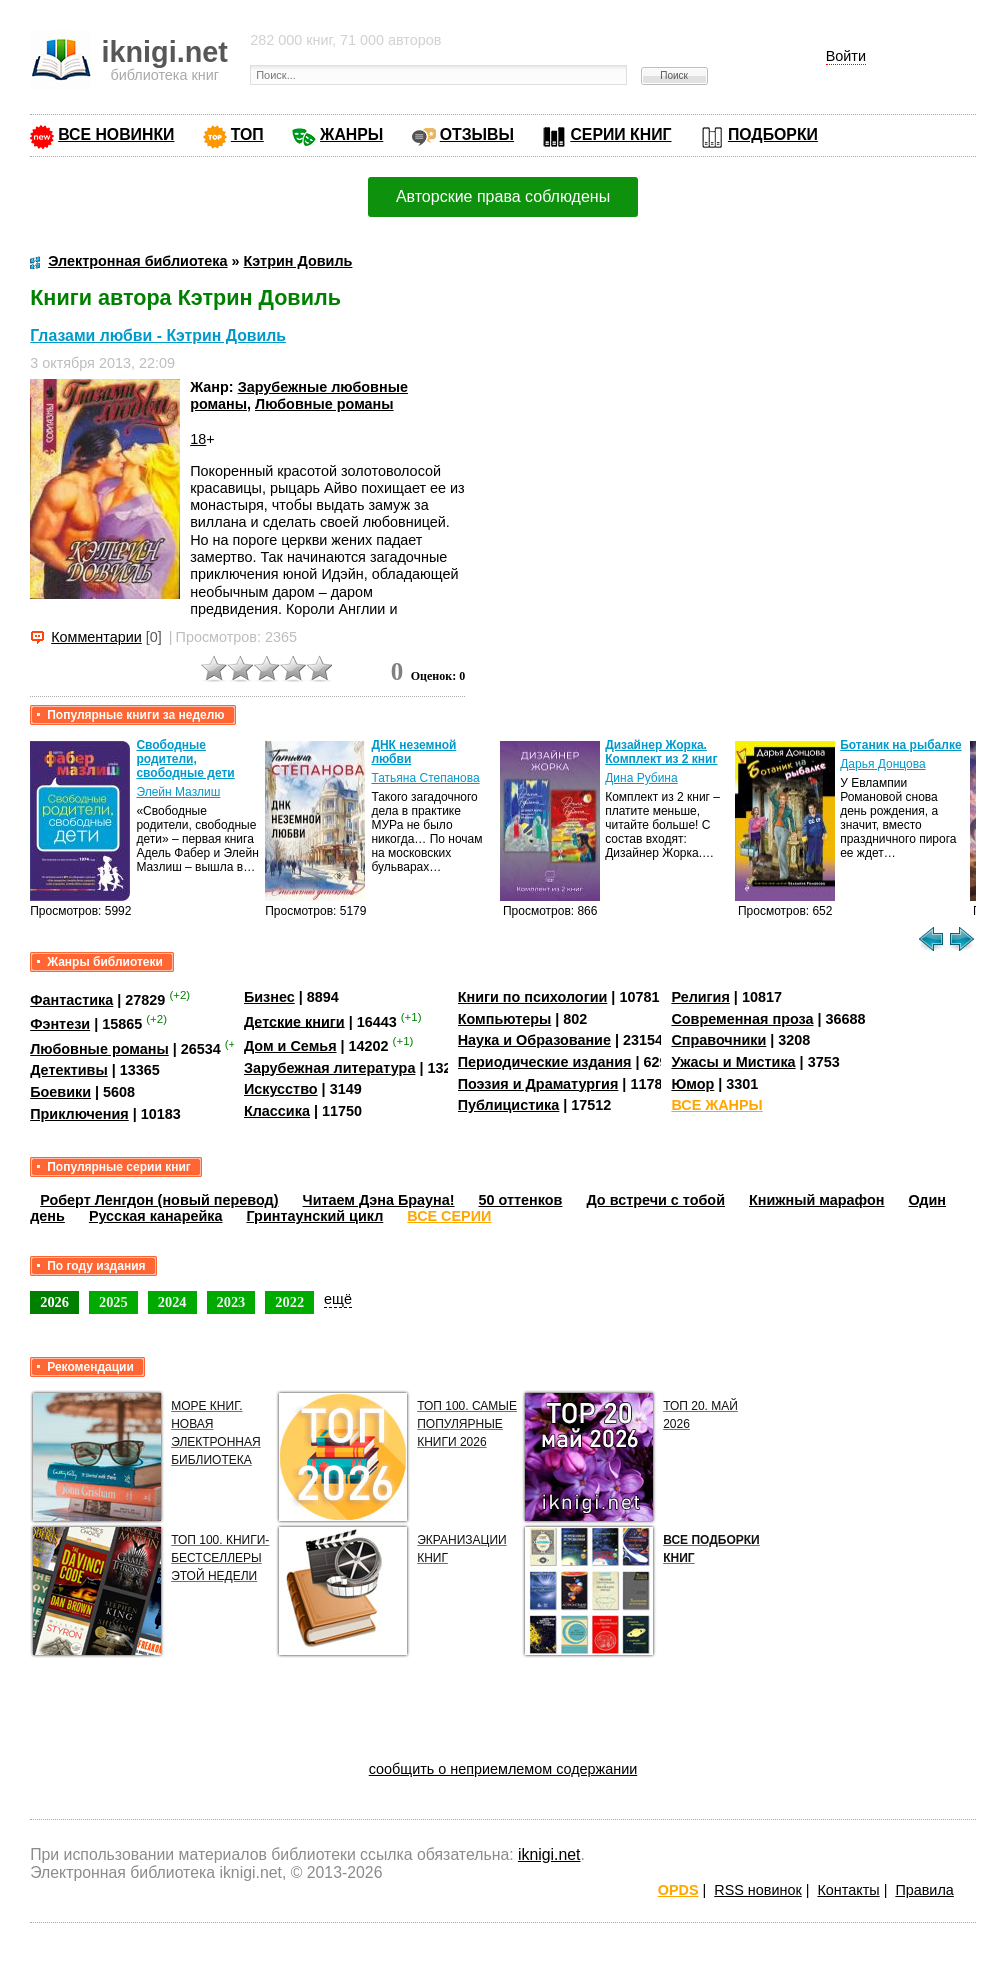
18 (198, 439)
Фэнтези (60, 1024)
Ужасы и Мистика (733, 1062)
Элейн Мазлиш (178, 792)
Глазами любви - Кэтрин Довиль (158, 335)
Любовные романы (324, 404)
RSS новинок (757, 1890)
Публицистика (509, 1105)
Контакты (848, 1890)
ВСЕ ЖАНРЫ (716, 1105)
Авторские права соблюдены (503, 196)
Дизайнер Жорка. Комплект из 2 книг (661, 752)
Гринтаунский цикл (314, 1216)
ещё (338, 1299)
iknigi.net (549, 1854)
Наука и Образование (534, 1040)
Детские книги (294, 1021)
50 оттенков (521, 1200)
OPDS (678, 1890)
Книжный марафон (817, 1200)
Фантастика (71, 1000)
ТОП (247, 134)
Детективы (69, 1070)
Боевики (60, 1092)
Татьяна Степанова (425, 778)
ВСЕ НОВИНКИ (116, 134)
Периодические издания (545, 1062)
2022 (289, 1302)
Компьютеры (505, 1019)
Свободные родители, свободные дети (185, 759)
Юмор (692, 1084)
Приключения (79, 1114)
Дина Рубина (641, 778)
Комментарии (96, 637)
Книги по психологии (533, 997)
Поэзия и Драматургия (538, 1084)
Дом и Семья (290, 1046)
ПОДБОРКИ (773, 134)
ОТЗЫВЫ (477, 134)
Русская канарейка (156, 1216)
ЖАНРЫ (351, 134)
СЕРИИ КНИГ (620, 134)
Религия (700, 997)
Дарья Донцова (882, 764)
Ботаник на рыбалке (900, 745)
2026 (54, 1302)
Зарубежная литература (329, 1068)
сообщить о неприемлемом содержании (503, 1769)
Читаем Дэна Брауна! (379, 1200)
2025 (113, 1302)
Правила (924, 1890)
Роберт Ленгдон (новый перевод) (159, 1200)
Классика (277, 1111)
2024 (172, 1302)
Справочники (718, 1040)
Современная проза (742, 1019)
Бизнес (269, 997)
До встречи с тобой (655, 1200)
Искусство (281, 1089)
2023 (231, 1302)
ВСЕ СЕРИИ (449, 1216)
